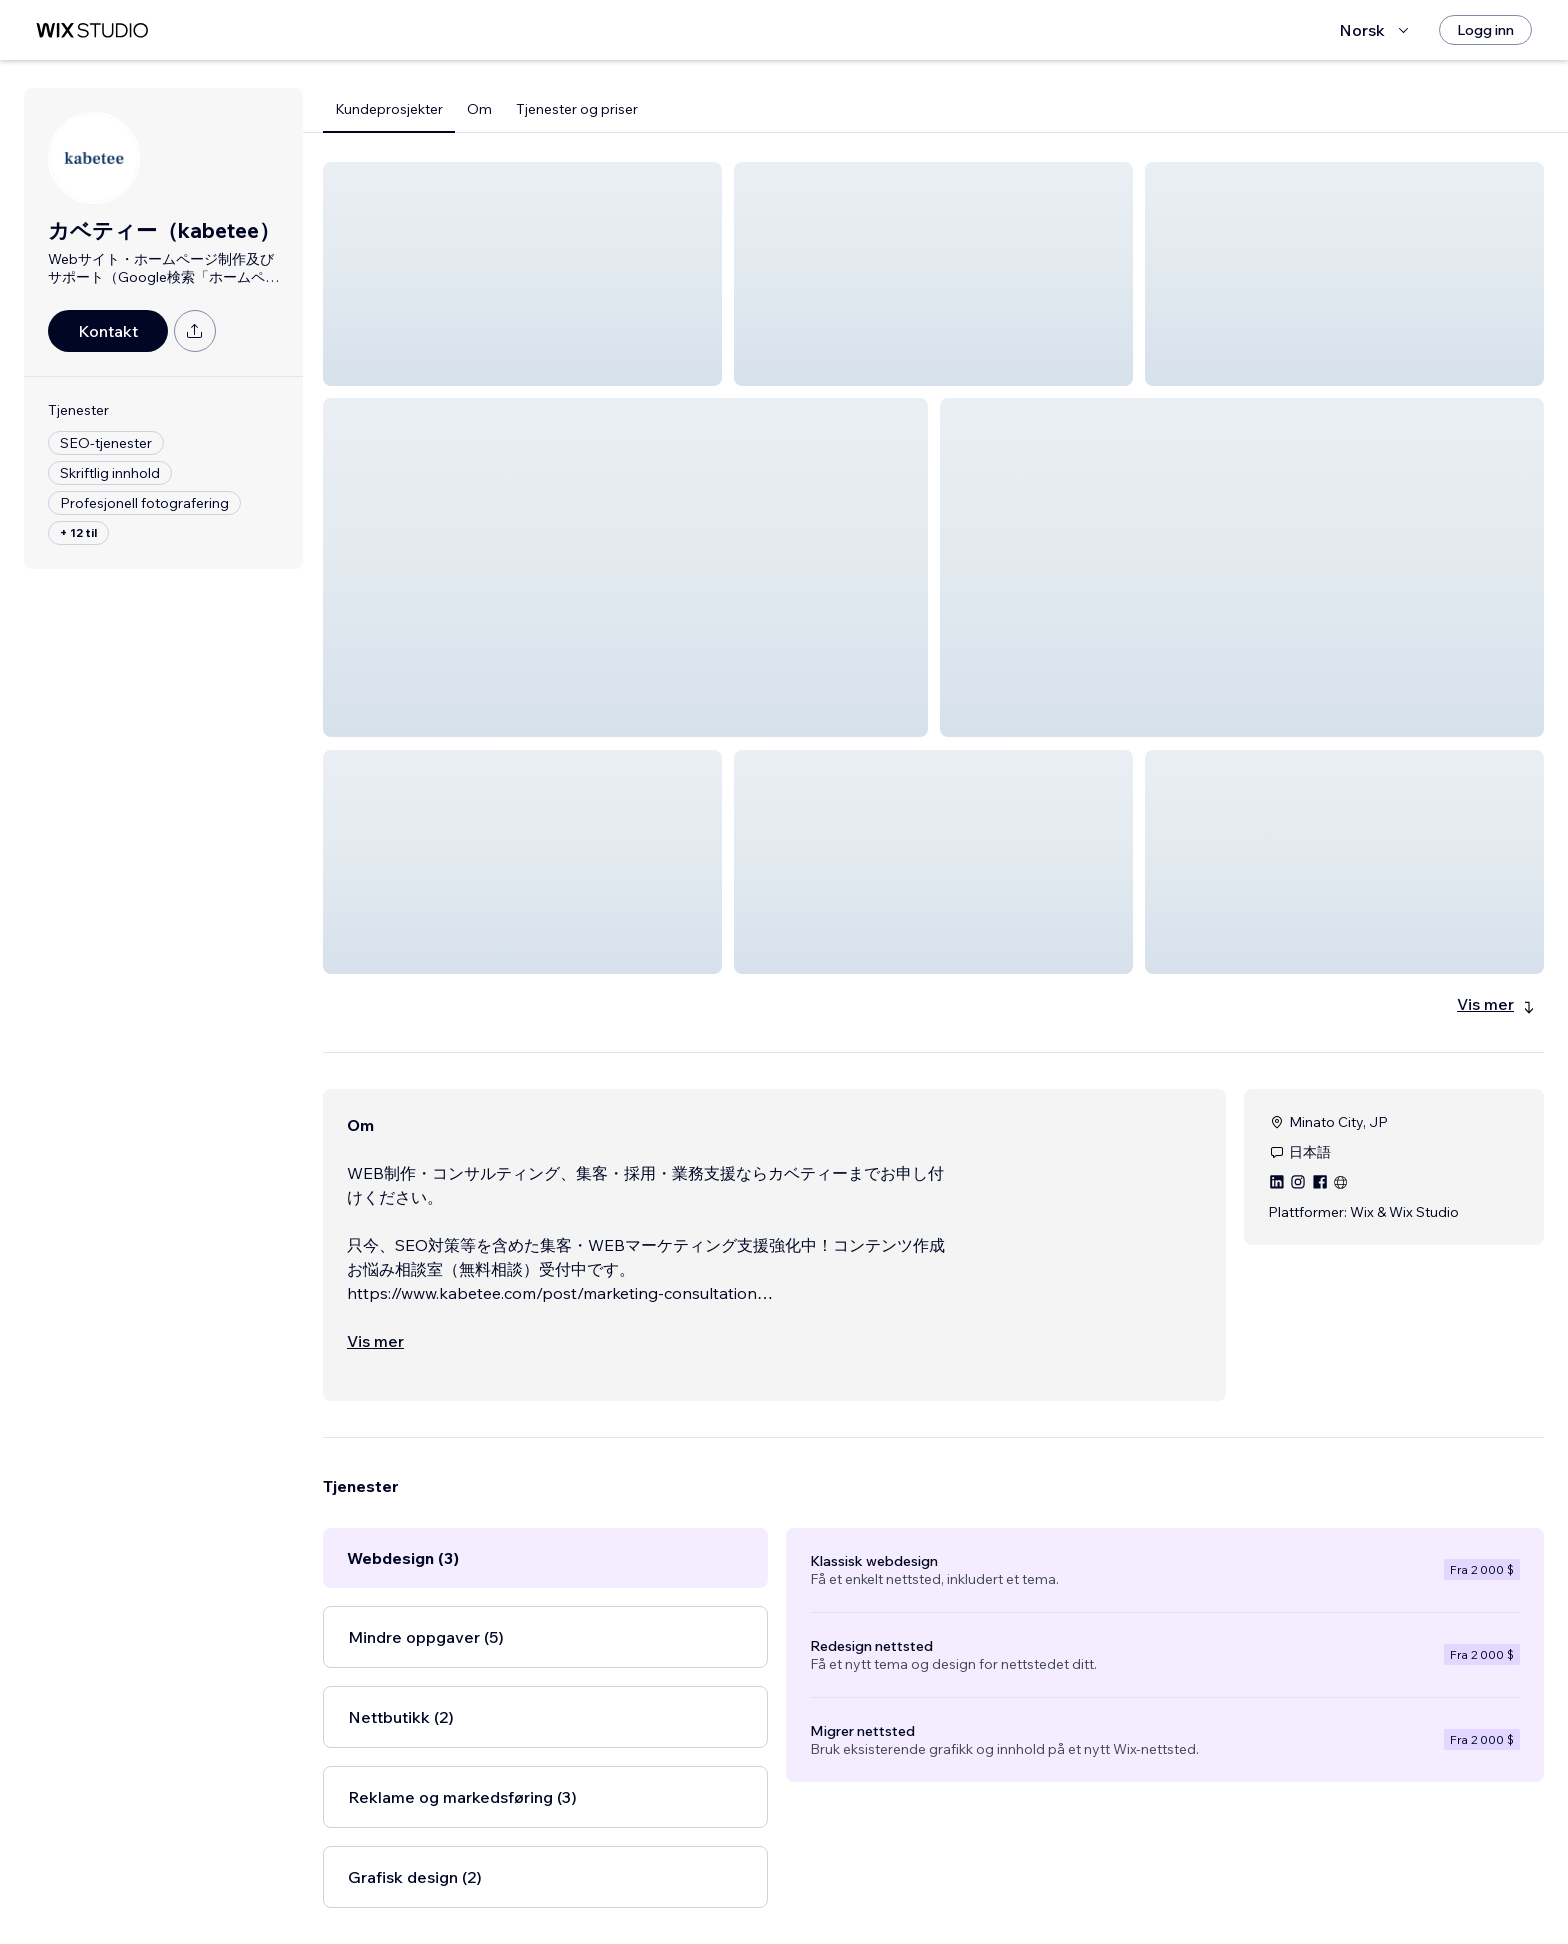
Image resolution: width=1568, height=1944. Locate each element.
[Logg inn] (1485, 30)
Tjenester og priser (577, 109)
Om (479, 109)
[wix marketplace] (92, 30)
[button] (522, 274)
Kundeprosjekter (389, 109)
